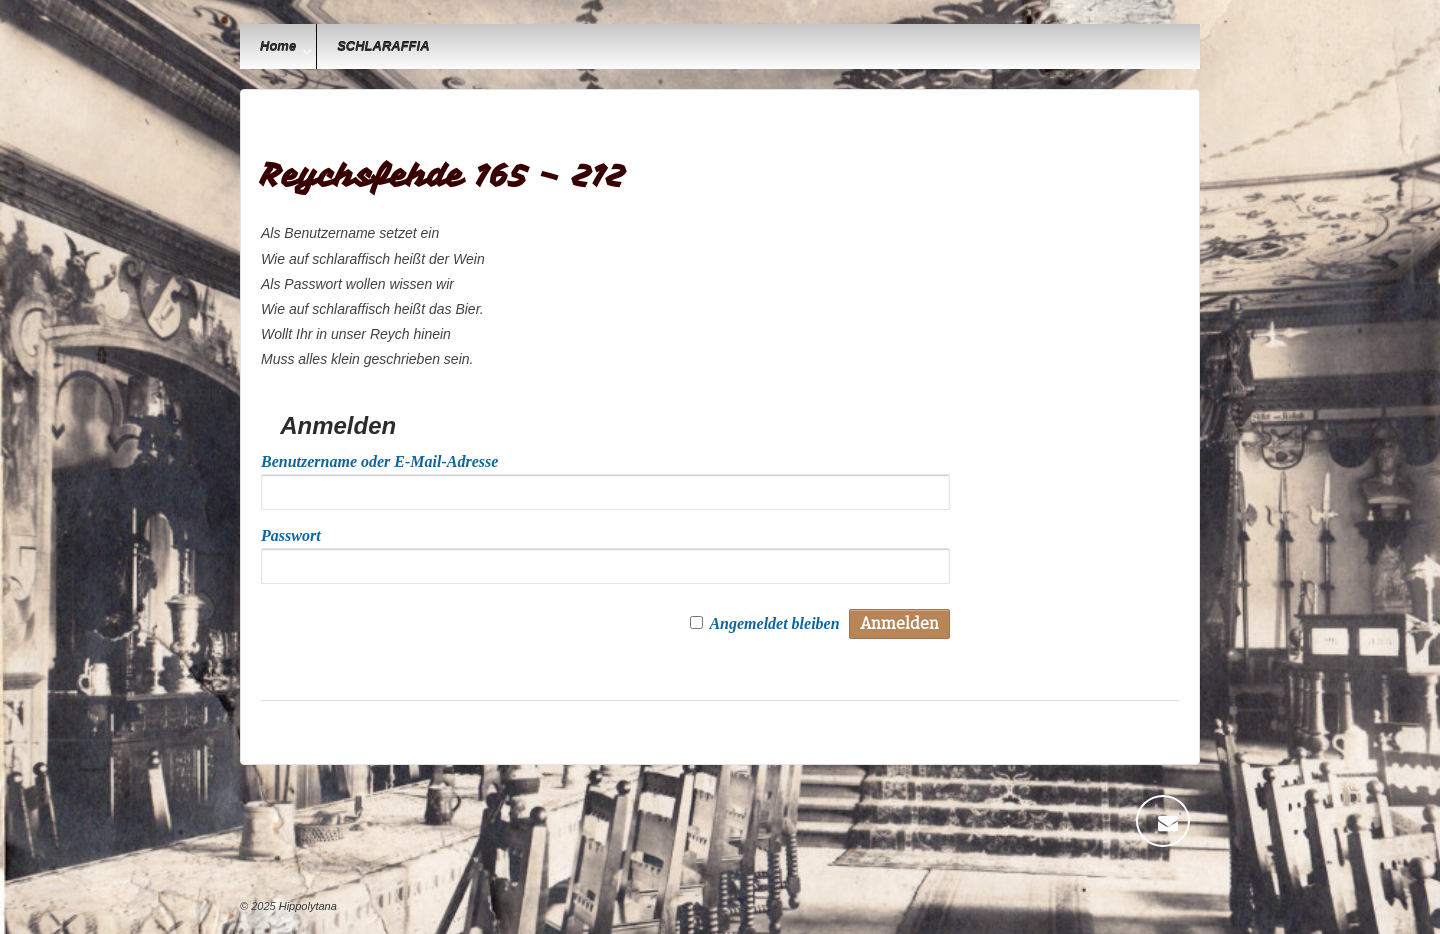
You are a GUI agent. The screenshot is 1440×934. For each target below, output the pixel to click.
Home (278, 46)
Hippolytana (306, 906)
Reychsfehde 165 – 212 (443, 175)
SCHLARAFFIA (383, 46)
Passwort (291, 535)
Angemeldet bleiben (774, 623)
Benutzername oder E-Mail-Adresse (379, 461)
